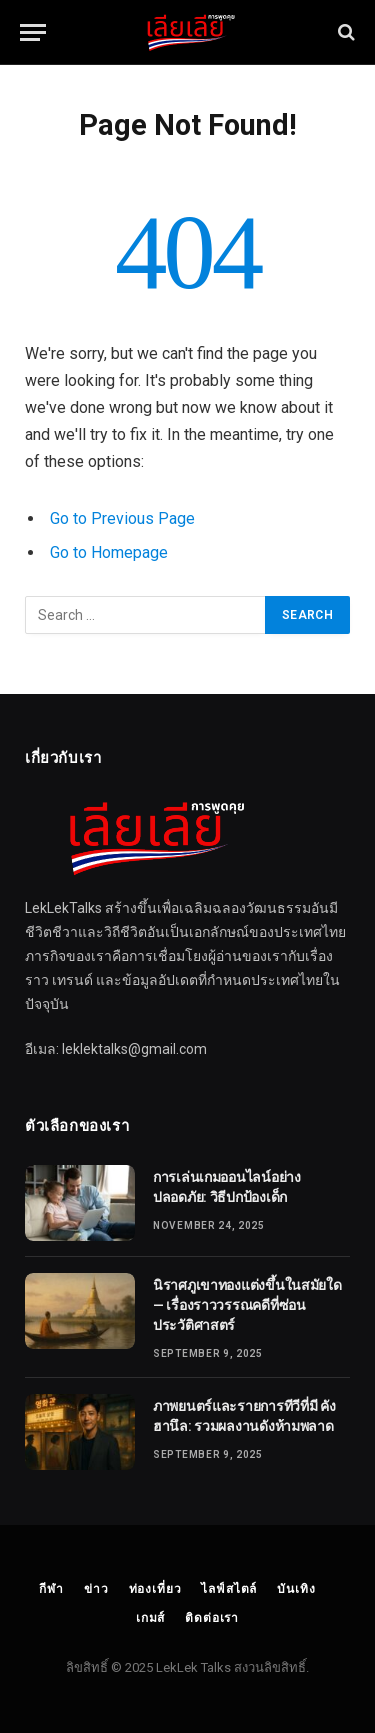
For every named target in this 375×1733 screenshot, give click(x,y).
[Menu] (33, 32)
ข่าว (96, 1589)
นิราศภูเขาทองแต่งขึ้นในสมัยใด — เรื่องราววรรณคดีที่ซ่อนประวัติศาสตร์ (247, 1305)
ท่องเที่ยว (155, 1589)
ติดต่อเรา (212, 1618)
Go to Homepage (109, 552)
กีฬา (51, 1589)
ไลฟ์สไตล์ (229, 1589)
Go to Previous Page (122, 518)
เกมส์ (150, 1618)
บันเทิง (296, 1589)
